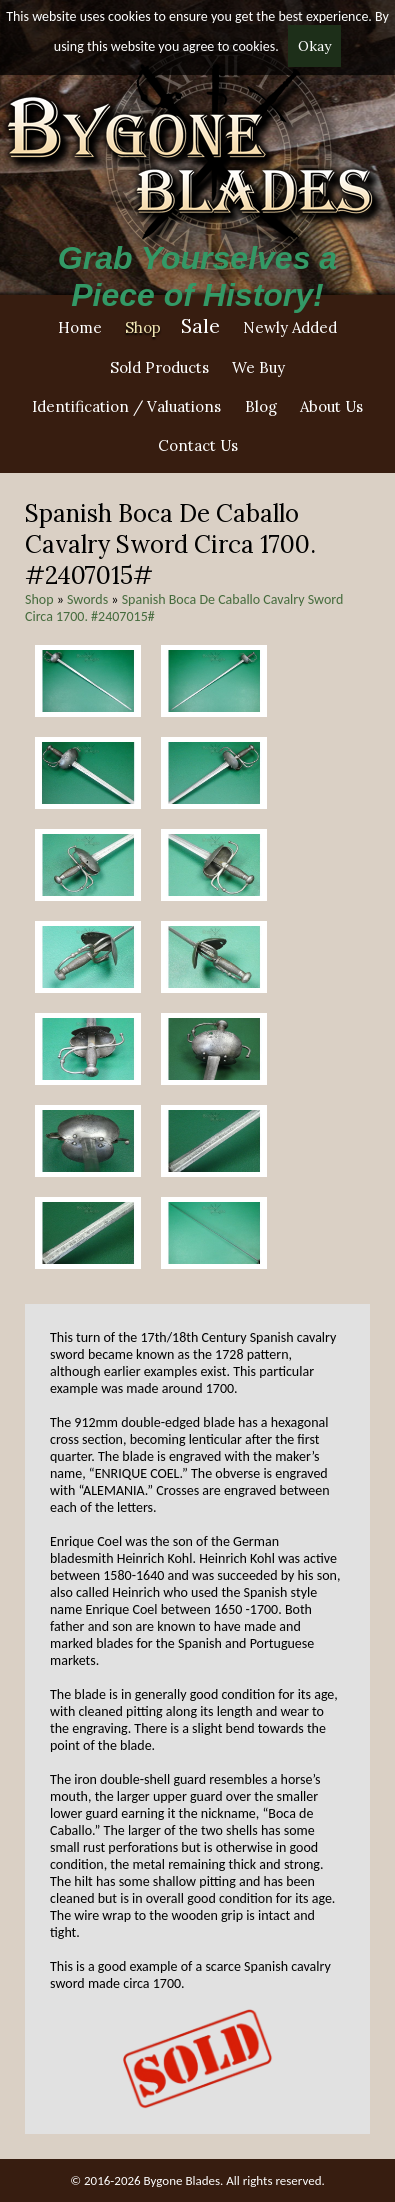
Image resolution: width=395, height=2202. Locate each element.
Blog (261, 406)
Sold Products (159, 367)
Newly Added (290, 327)
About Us (331, 406)
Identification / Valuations (126, 406)
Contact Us (198, 445)
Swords (87, 599)
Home (80, 327)
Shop (143, 327)
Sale (200, 325)
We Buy (258, 367)
